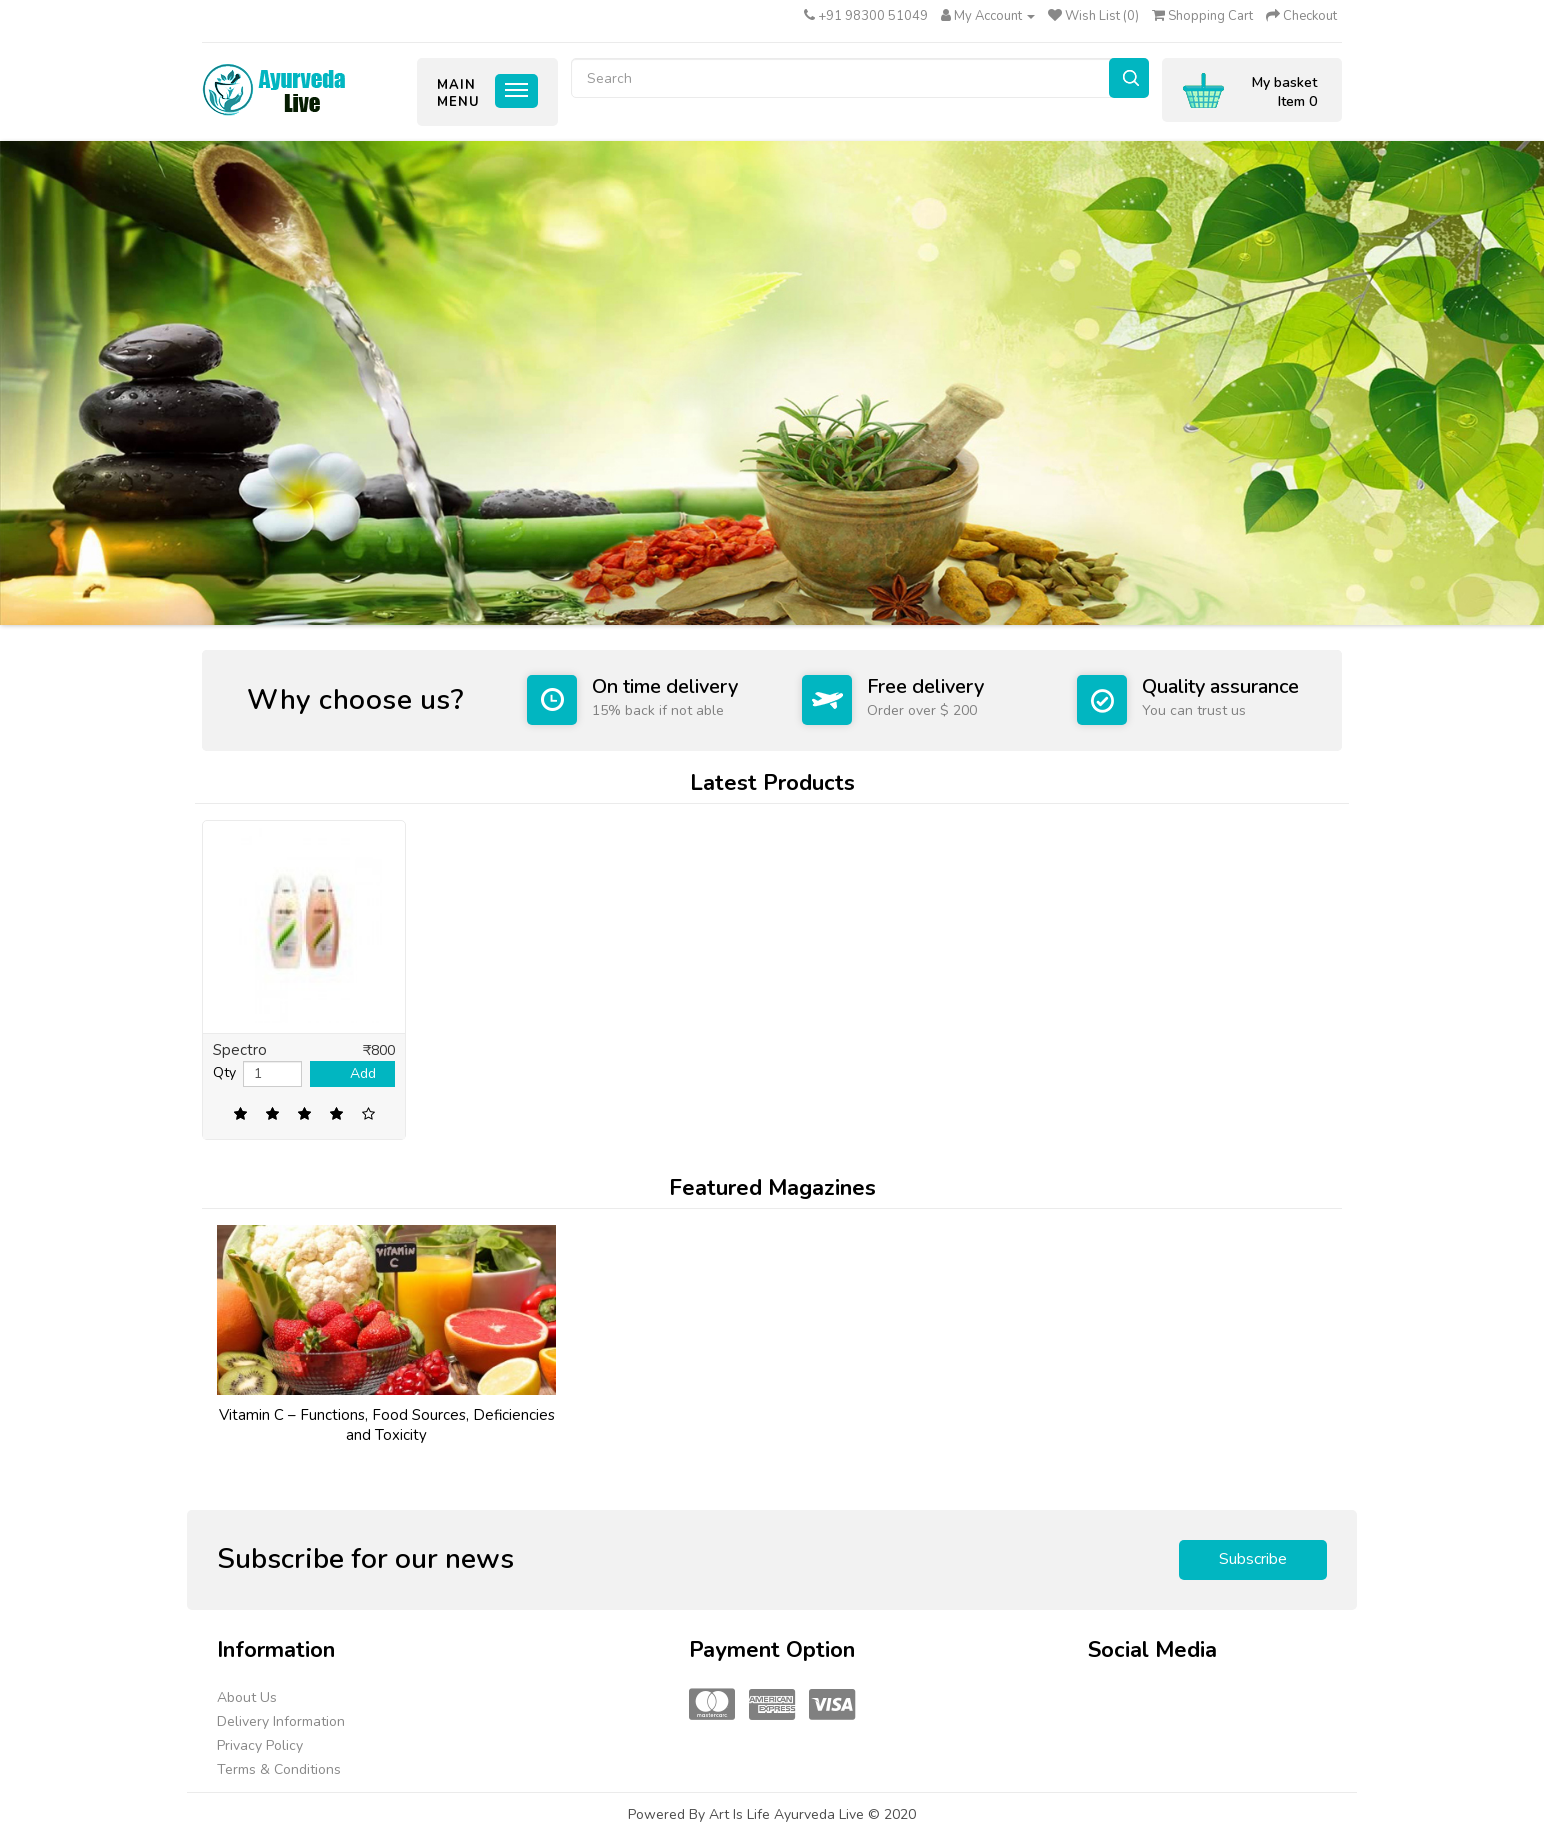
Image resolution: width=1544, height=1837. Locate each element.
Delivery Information (281, 1721)
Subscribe (1253, 1559)
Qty (224, 1072)
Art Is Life (741, 1814)
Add (363, 1073)
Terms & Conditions (279, 1769)
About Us (247, 1697)
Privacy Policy (260, 1745)
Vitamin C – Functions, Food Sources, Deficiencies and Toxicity (387, 1425)
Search (1129, 78)
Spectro (240, 1050)
